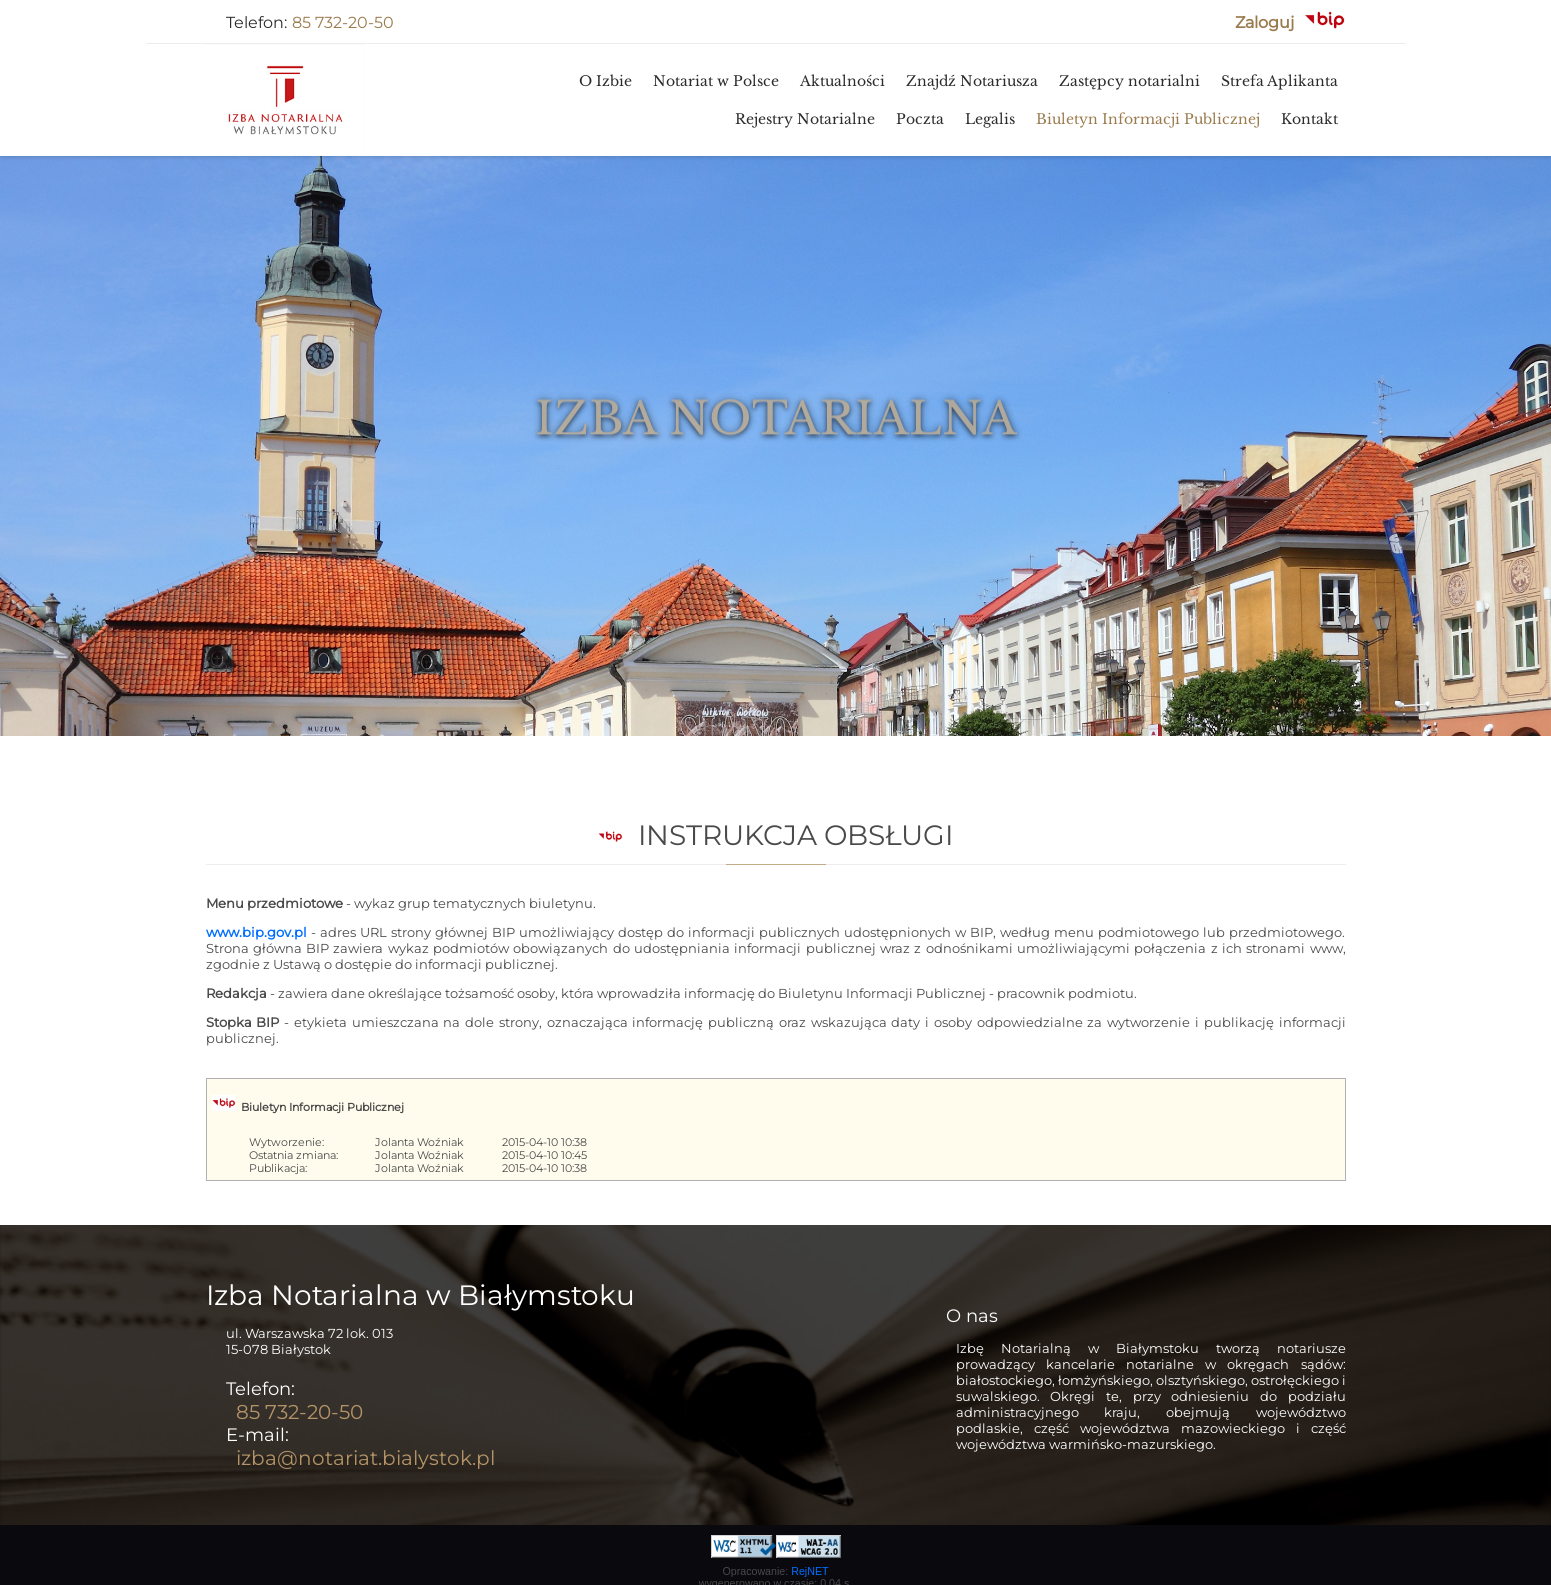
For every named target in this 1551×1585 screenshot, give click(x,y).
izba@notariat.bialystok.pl (365, 1458)
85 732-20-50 (343, 22)
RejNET (809, 1571)
